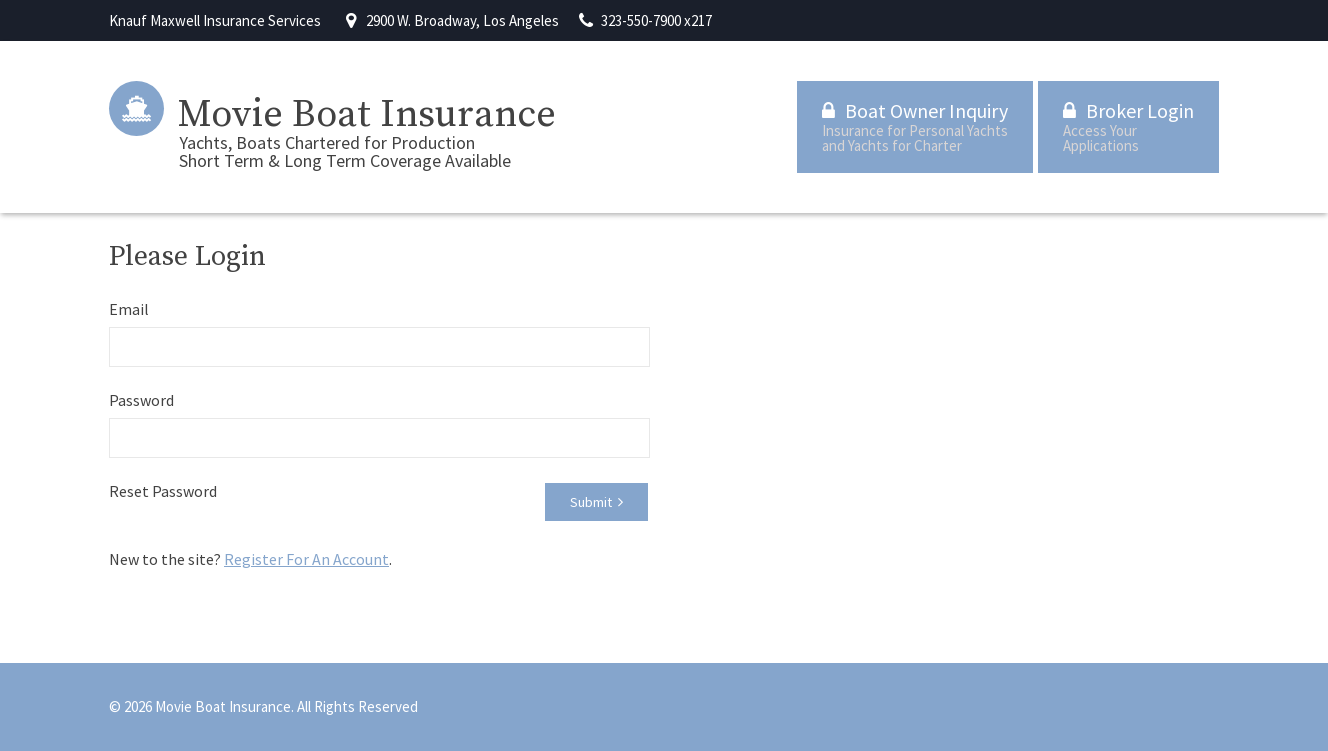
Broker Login (1128, 126)
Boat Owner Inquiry (915, 126)
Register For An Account (306, 559)
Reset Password (163, 491)
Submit (596, 502)
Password (141, 400)
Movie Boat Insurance (367, 115)
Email (129, 309)
